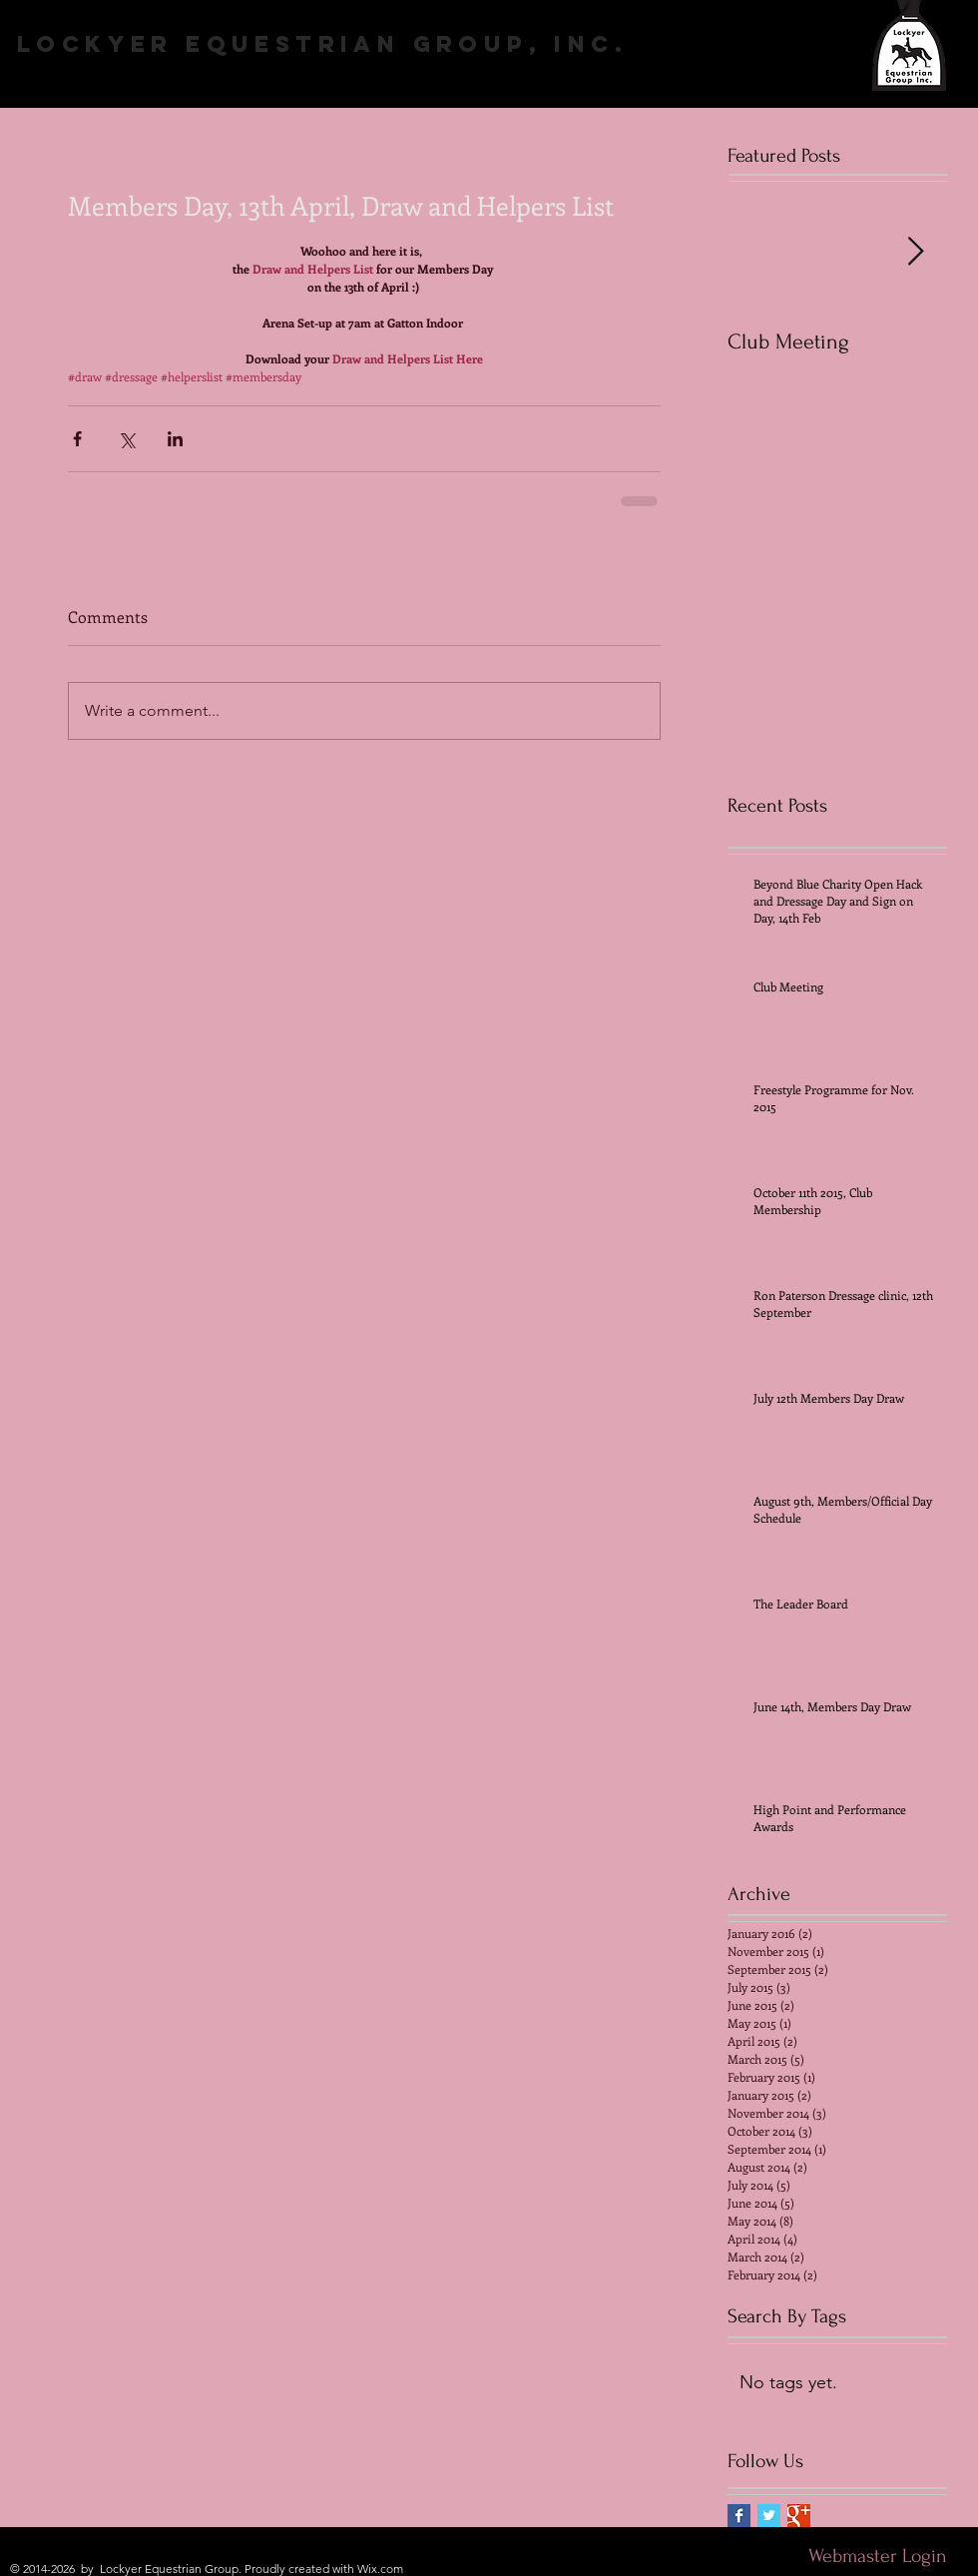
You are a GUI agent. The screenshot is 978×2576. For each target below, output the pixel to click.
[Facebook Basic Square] (739, 2515)
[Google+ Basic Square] (798, 2515)
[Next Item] (915, 252)
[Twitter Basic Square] (768, 2515)
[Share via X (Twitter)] (126, 438)
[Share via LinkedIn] (175, 438)
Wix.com (380, 2568)
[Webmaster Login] (877, 2555)
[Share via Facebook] (77, 438)
